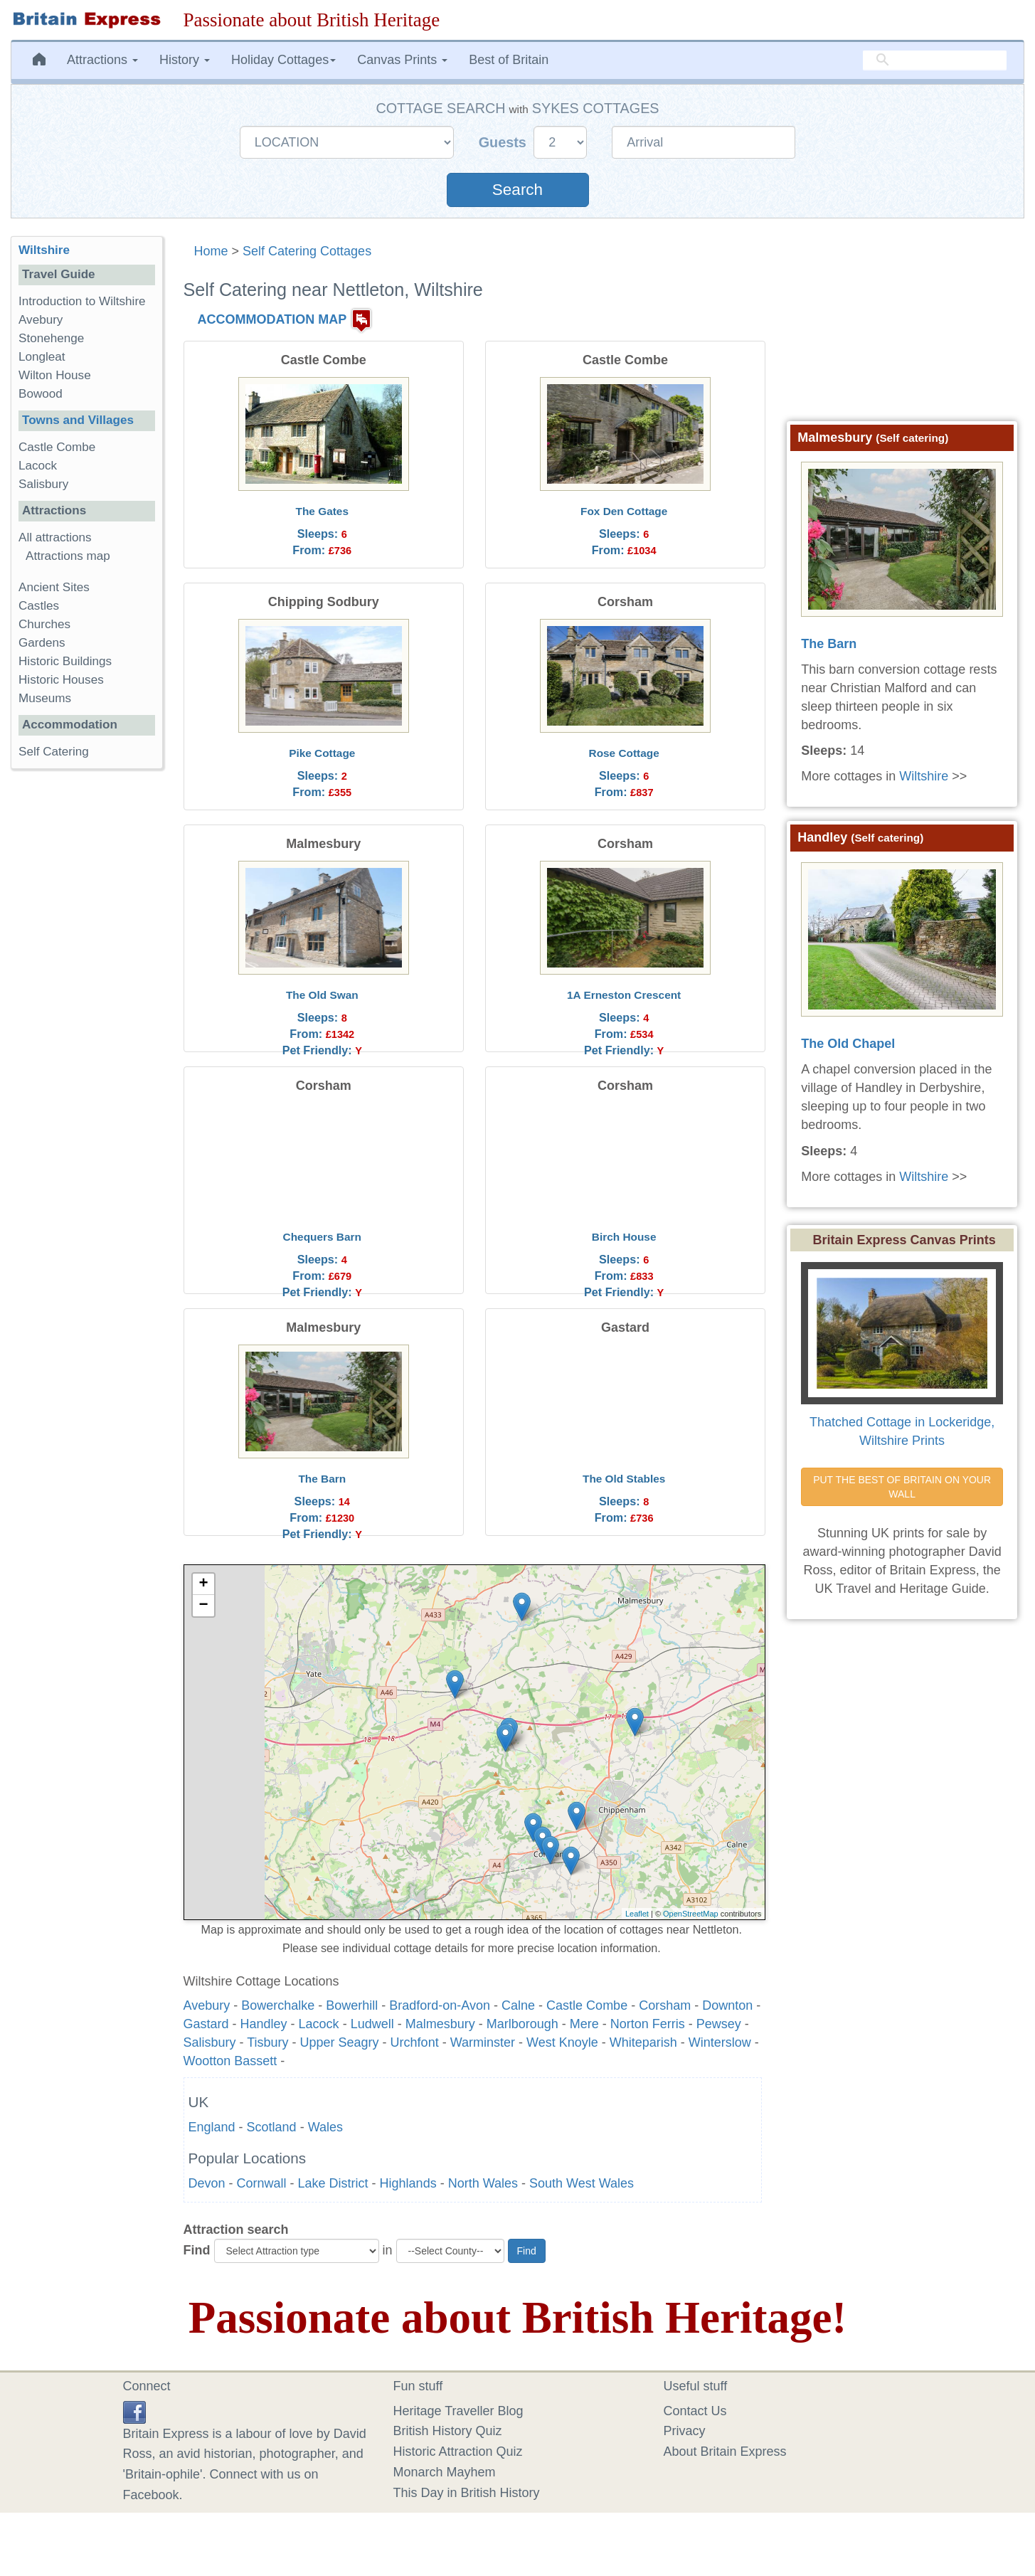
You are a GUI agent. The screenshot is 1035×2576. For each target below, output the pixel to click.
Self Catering (53, 751)
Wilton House (54, 375)
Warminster (482, 2042)
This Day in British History (466, 2493)
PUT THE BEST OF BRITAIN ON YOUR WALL (903, 1487)
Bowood (40, 394)
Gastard (206, 2024)
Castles (38, 606)
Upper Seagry (339, 2042)
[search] (935, 60)
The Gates (322, 511)
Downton (727, 2005)
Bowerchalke (277, 2005)
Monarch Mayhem (444, 2472)
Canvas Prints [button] (402, 60)
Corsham (665, 2005)
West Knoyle (562, 2042)
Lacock (319, 2024)
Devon (207, 2183)
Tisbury (267, 2042)
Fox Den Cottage (623, 511)
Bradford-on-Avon (439, 2005)
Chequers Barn (322, 1237)
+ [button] (203, 1584)
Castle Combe (586, 2005)
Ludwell (372, 2024)
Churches (44, 624)
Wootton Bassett (230, 2061)
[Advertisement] (86, 999)
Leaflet (637, 1913)
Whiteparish (643, 2042)
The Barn (322, 1479)
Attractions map (68, 556)
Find (197, 2250)
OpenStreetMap (690, 1913)
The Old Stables (624, 1479)
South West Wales (581, 2183)
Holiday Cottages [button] (283, 60)
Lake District (333, 2183)
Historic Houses (61, 680)
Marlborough (522, 2024)
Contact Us (695, 2411)
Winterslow (720, 2042)
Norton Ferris (647, 2024)
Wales (325, 2127)
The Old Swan (322, 995)
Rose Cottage (624, 753)
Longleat (41, 357)
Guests (505, 142)
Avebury (207, 2005)
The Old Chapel (848, 1044)
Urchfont (415, 2042)
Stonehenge (51, 338)
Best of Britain (508, 60)
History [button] (184, 60)
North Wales (483, 2183)
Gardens (41, 643)
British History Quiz (447, 2431)
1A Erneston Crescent (624, 995)
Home (211, 251)
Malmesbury (440, 2024)
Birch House (624, 1237)
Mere (584, 2024)
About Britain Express (725, 2451)
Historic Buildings (65, 661)
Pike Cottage (322, 753)
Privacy (685, 2431)
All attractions (55, 537)
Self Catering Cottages (307, 251)
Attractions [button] (102, 60)
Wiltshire (44, 250)
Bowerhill (352, 2005)
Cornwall (262, 2183)
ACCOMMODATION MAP (272, 319)
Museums (44, 698)
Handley (263, 2024)
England (212, 2127)
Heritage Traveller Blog (458, 2411)
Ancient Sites (54, 587)
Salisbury (210, 2042)
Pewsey (718, 2024)
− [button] (203, 1605)
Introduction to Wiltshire (82, 301)
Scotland (272, 2127)
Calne (518, 2005)
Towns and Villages (78, 420)
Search (517, 189)
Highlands (408, 2183)
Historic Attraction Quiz (458, 2451)
